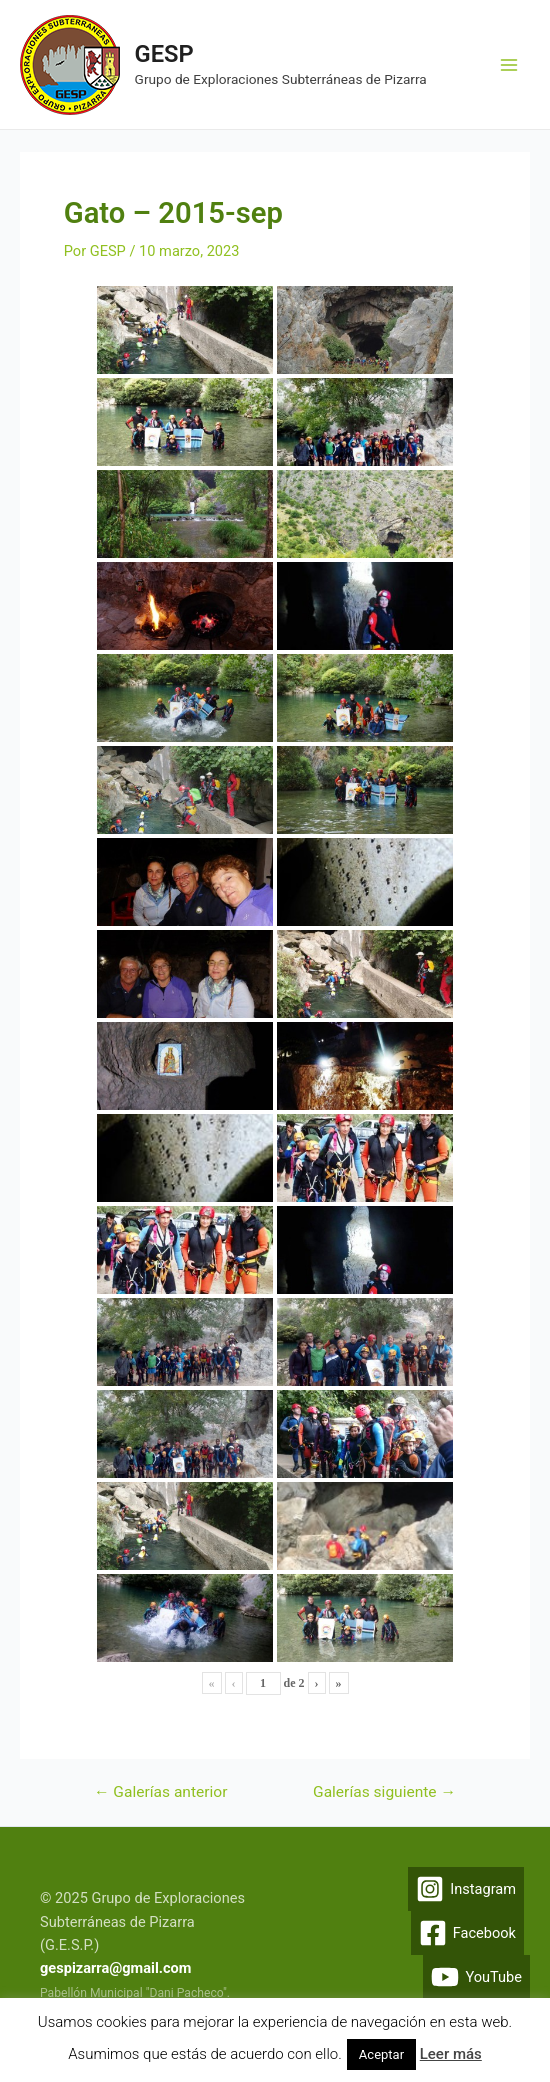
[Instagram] (466, 1889)
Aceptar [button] (381, 2054)
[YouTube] (476, 1977)
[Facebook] (467, 1933)
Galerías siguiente (384, 1793)
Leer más (451, 2054)
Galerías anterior (161, 1793)
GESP (164, 54)
